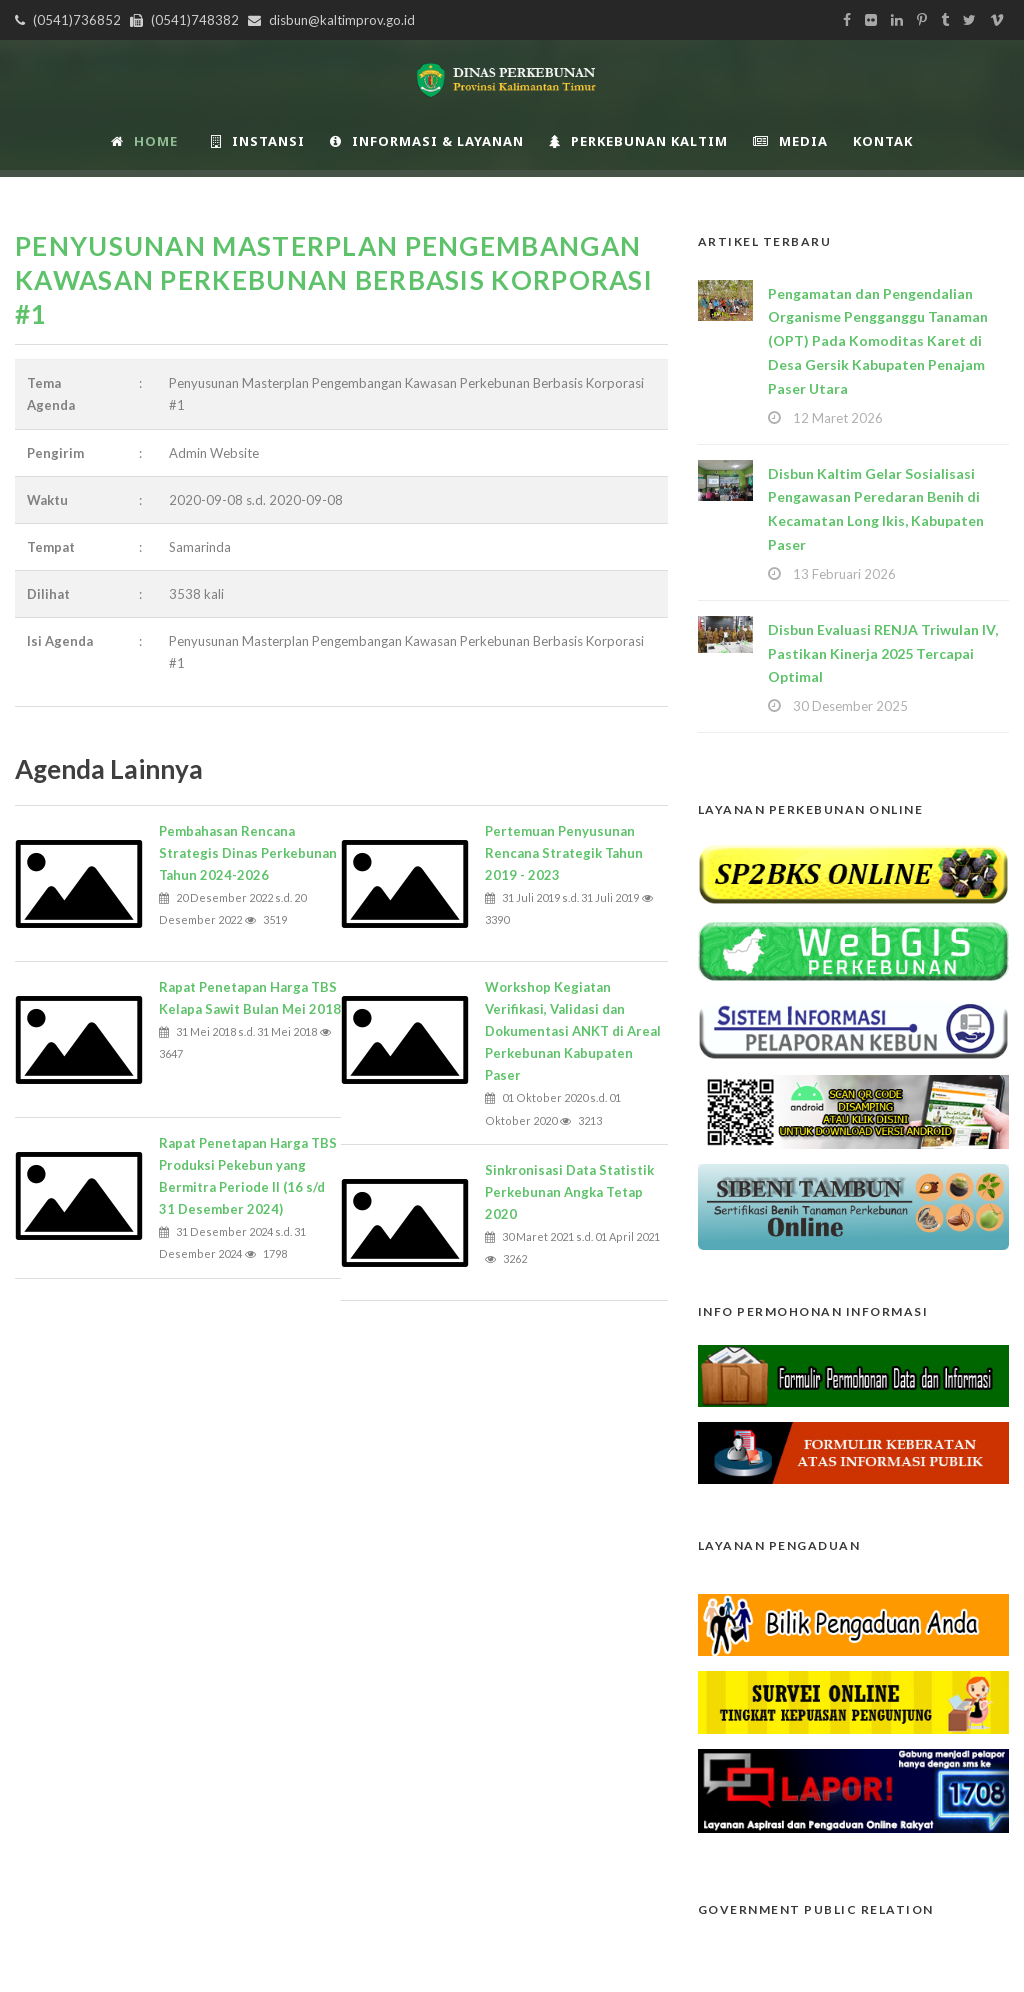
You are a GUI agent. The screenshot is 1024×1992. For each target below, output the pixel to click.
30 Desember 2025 (850, 706)
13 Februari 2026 (844, 574)
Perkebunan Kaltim (638, 141)
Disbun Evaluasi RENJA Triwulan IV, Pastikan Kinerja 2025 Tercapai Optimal (883, 653)
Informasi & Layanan (427, 141)
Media (790, 141)
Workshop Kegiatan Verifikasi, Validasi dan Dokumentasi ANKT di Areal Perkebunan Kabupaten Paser (573, 1031)
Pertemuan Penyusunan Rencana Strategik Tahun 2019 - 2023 (564, 853)
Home (144, 141)
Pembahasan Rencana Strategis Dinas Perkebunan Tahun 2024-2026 (248, 853)
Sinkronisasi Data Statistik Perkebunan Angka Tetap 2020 (569, 1192)
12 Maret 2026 (838, 418)
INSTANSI (258, 141)
